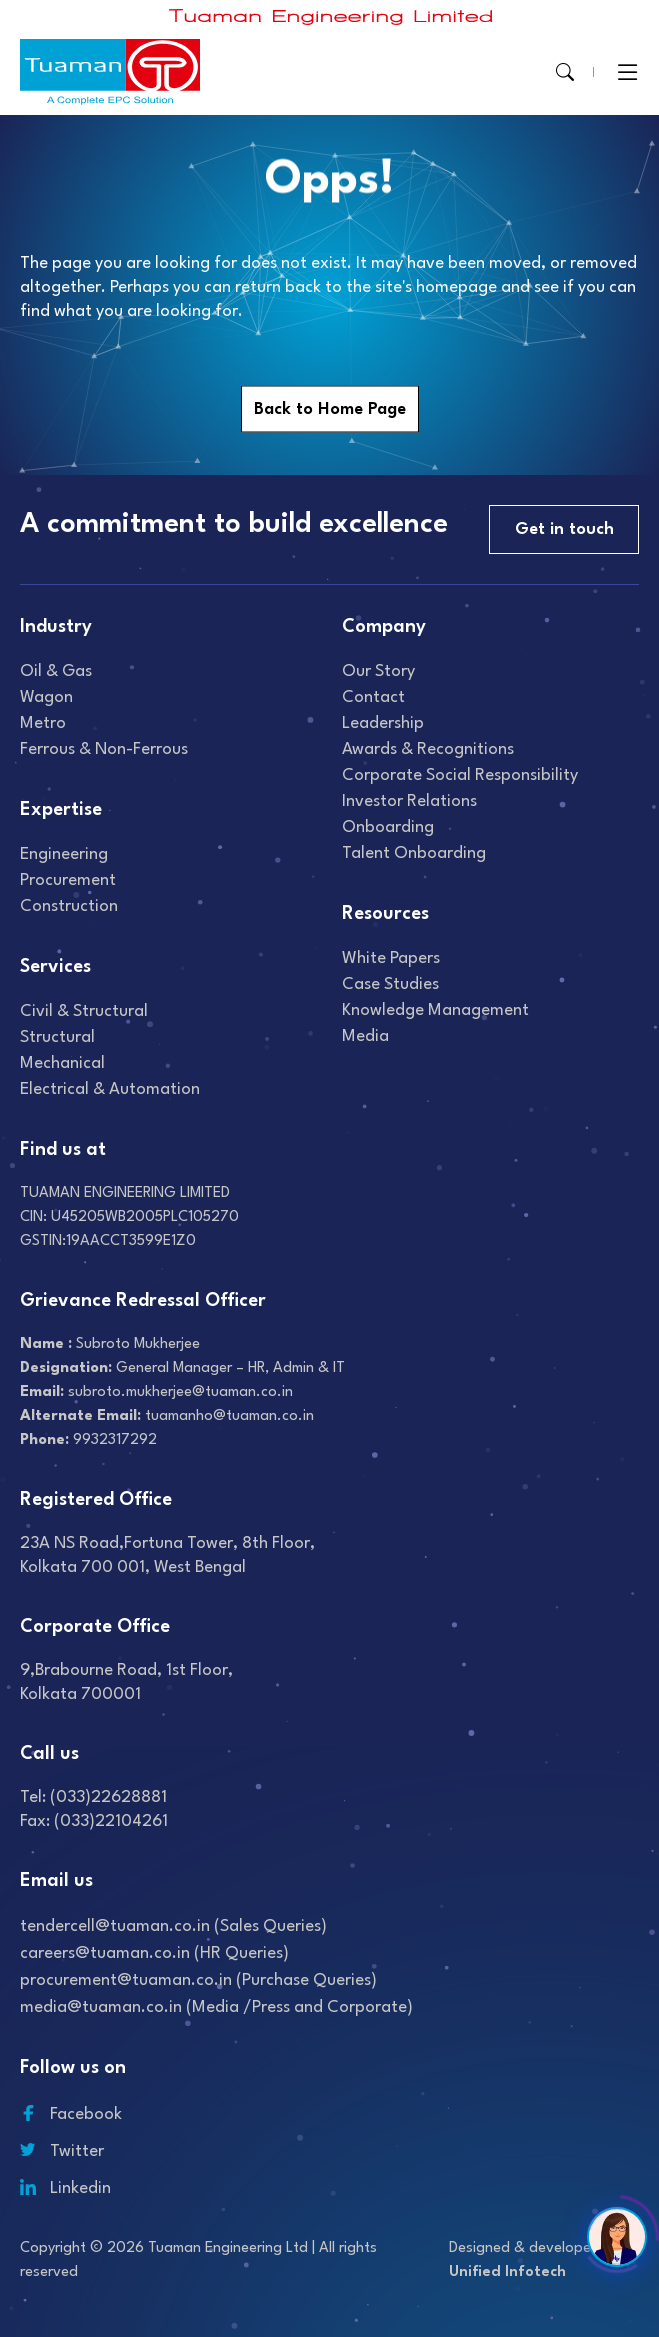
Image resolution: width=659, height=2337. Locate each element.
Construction (69, 906)
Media (365, 1036)
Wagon (46, 697)
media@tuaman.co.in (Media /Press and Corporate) (216, 2007)
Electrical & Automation (110, 1089)
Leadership (383, 723)
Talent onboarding (414, 853)
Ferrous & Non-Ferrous (104, 749)
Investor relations (409, 801)
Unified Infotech (507, 2272)
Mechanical (62, 1063)
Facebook (71, 2114)
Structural (57, 1037)
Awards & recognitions (428, 749)
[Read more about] (331, 16)
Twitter (62, 2151)
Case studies (390, 984)
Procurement (68, 880)
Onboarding (388, 827)
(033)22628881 (108, 1797)
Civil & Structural (84, 1011)
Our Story (378, 671)
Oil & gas (56, 671)
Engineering (64, 854)
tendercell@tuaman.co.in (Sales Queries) (173, 1926)
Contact (373, 697)
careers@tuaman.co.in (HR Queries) (154, 1953)
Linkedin (65, 2188)
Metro (43, 723)
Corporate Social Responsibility (460, 775)
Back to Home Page (330, 409)
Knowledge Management (435, 1010)
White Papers (391, 958)
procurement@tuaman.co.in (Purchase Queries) (198, 1980)
